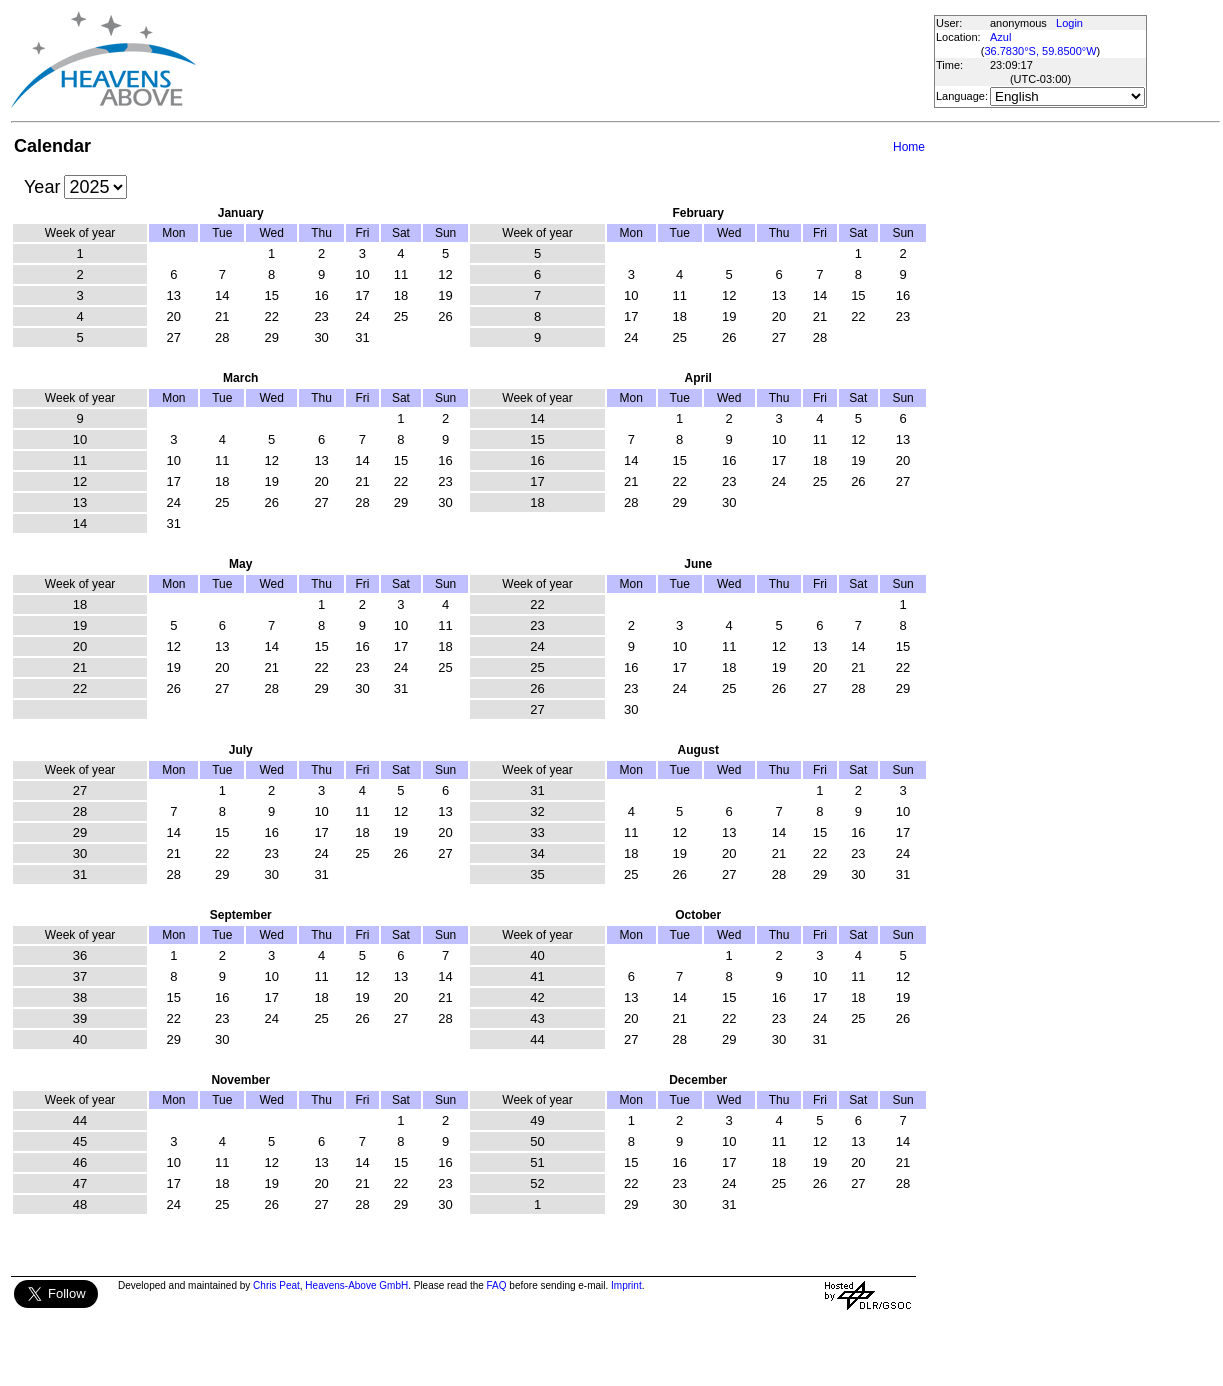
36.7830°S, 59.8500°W (1040, 51)
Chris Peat (276, 1285)
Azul (1000, 37)
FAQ (497, 1285)
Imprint (626, 1285)
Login (1069, 23)
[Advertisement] (564, 60)
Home (909, 147)
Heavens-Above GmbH (356, 1285)
